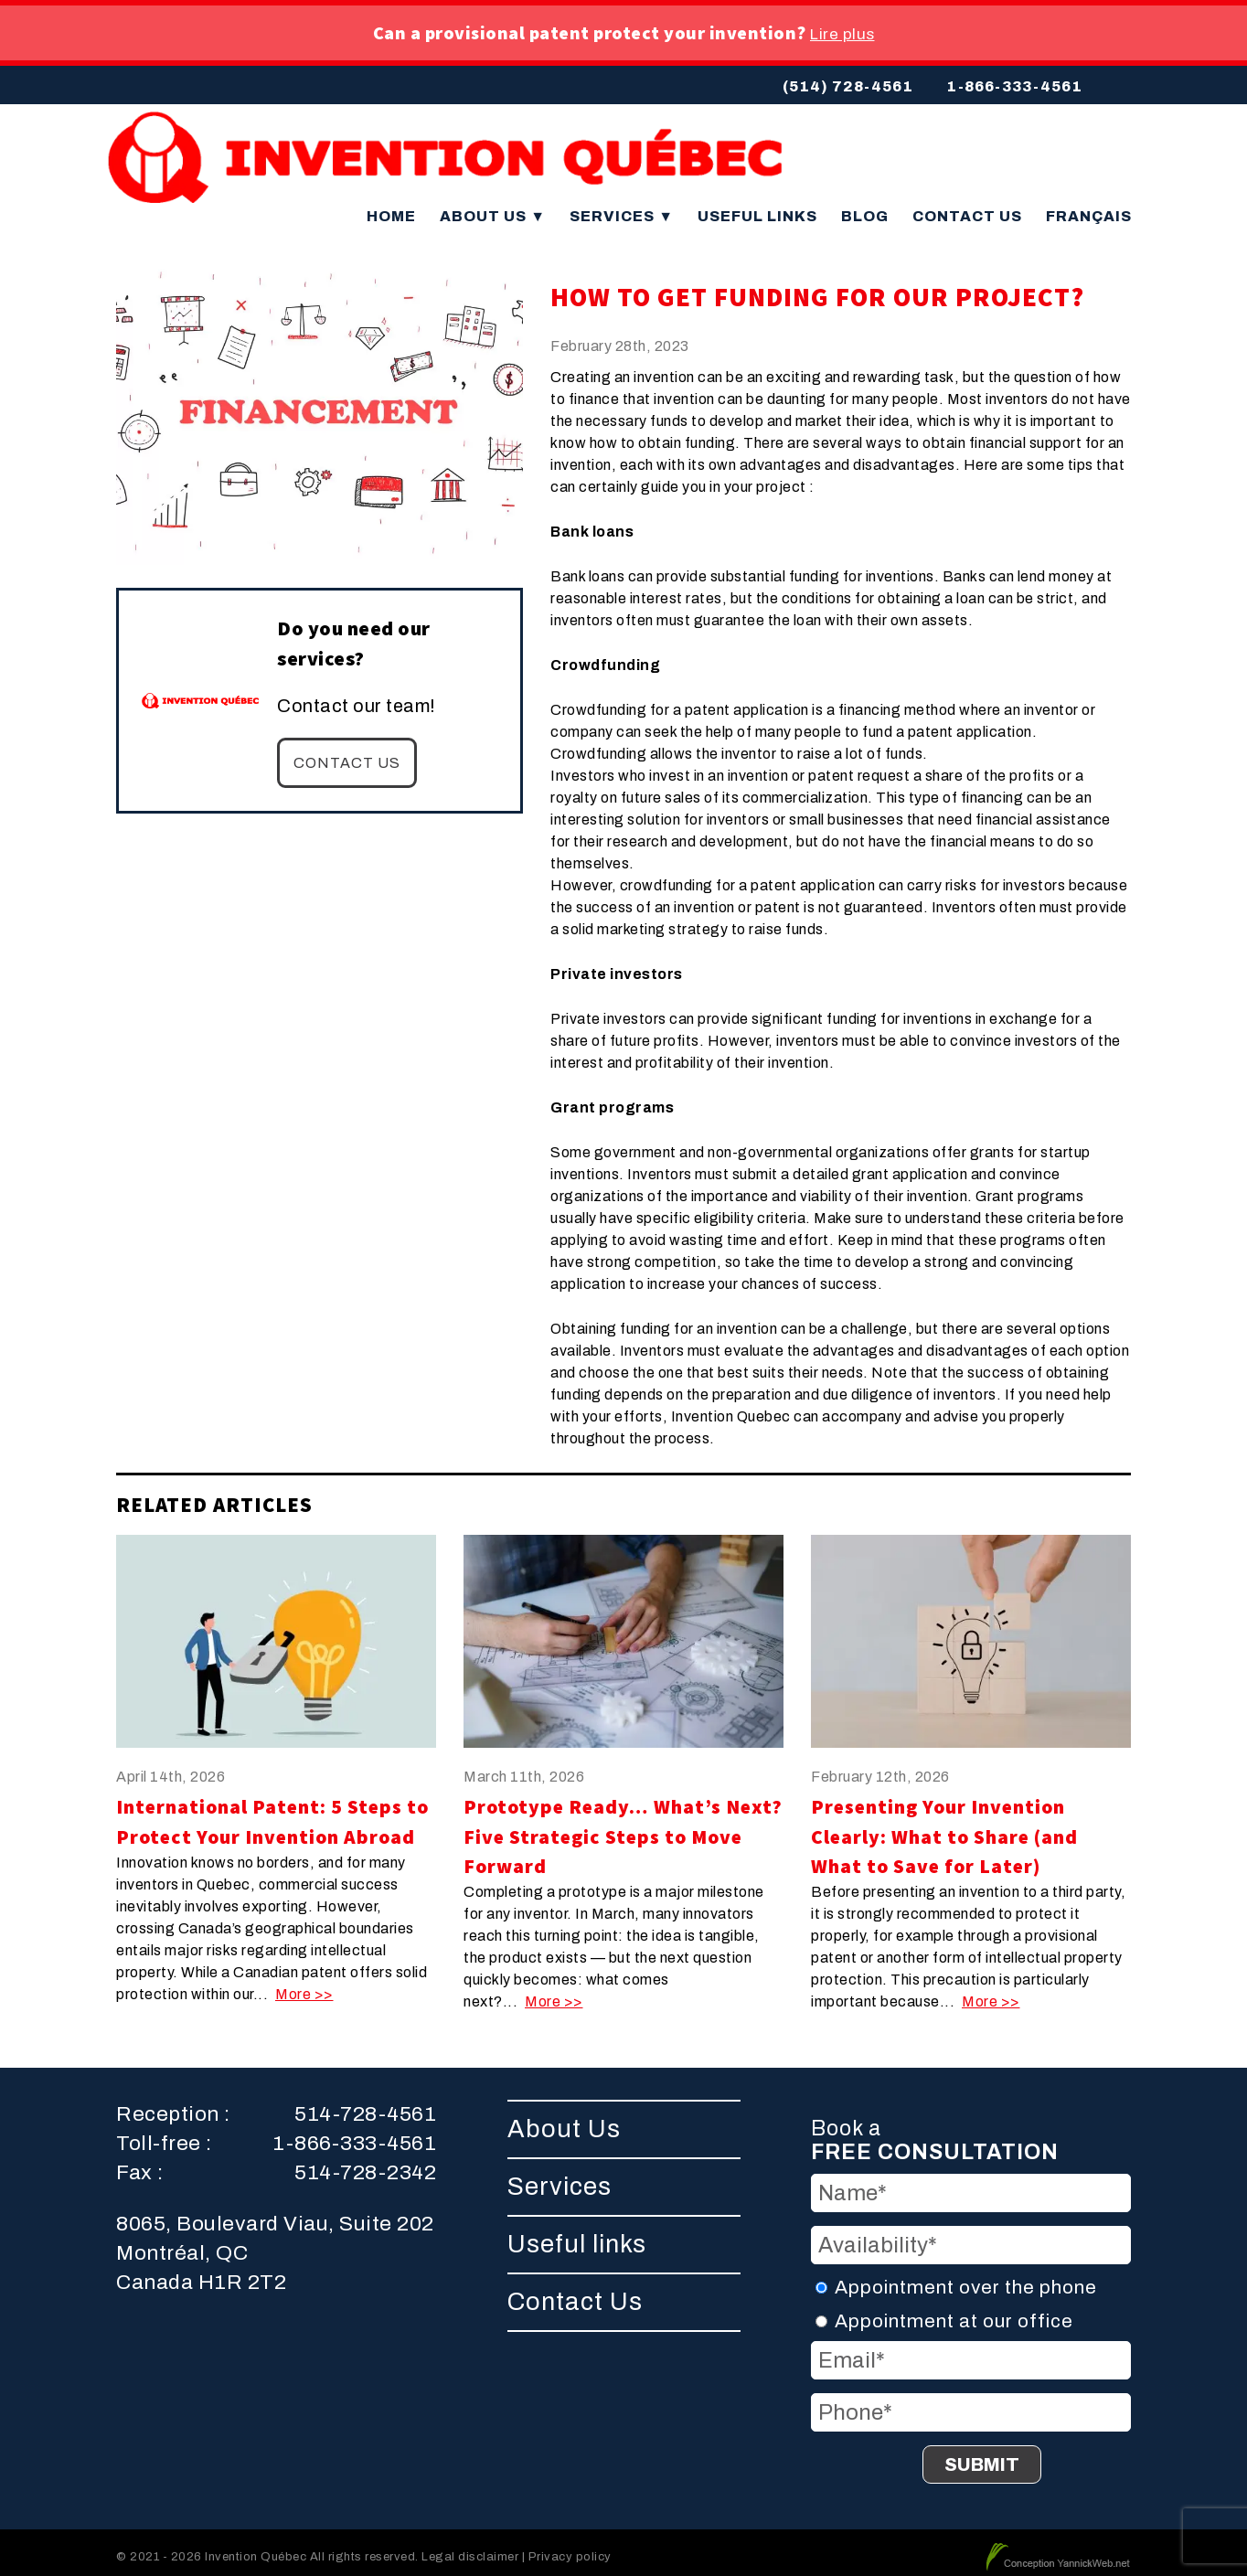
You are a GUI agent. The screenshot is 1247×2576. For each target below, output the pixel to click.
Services (622, 208)
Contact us (346, 754)
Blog (865, 208)
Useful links (757, 208)
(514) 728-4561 (848, 86)
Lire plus (842, 34)
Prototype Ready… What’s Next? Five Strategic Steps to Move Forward (623, 1828)
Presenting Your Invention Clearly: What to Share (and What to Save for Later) (944, 1828)
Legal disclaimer (469, 2547)
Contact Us (967, 208)
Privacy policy (570, 2547)
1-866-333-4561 (1014, 86)
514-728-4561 (365, 2105)
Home (391, 208)
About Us (493, 208)
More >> (304, 1986)
